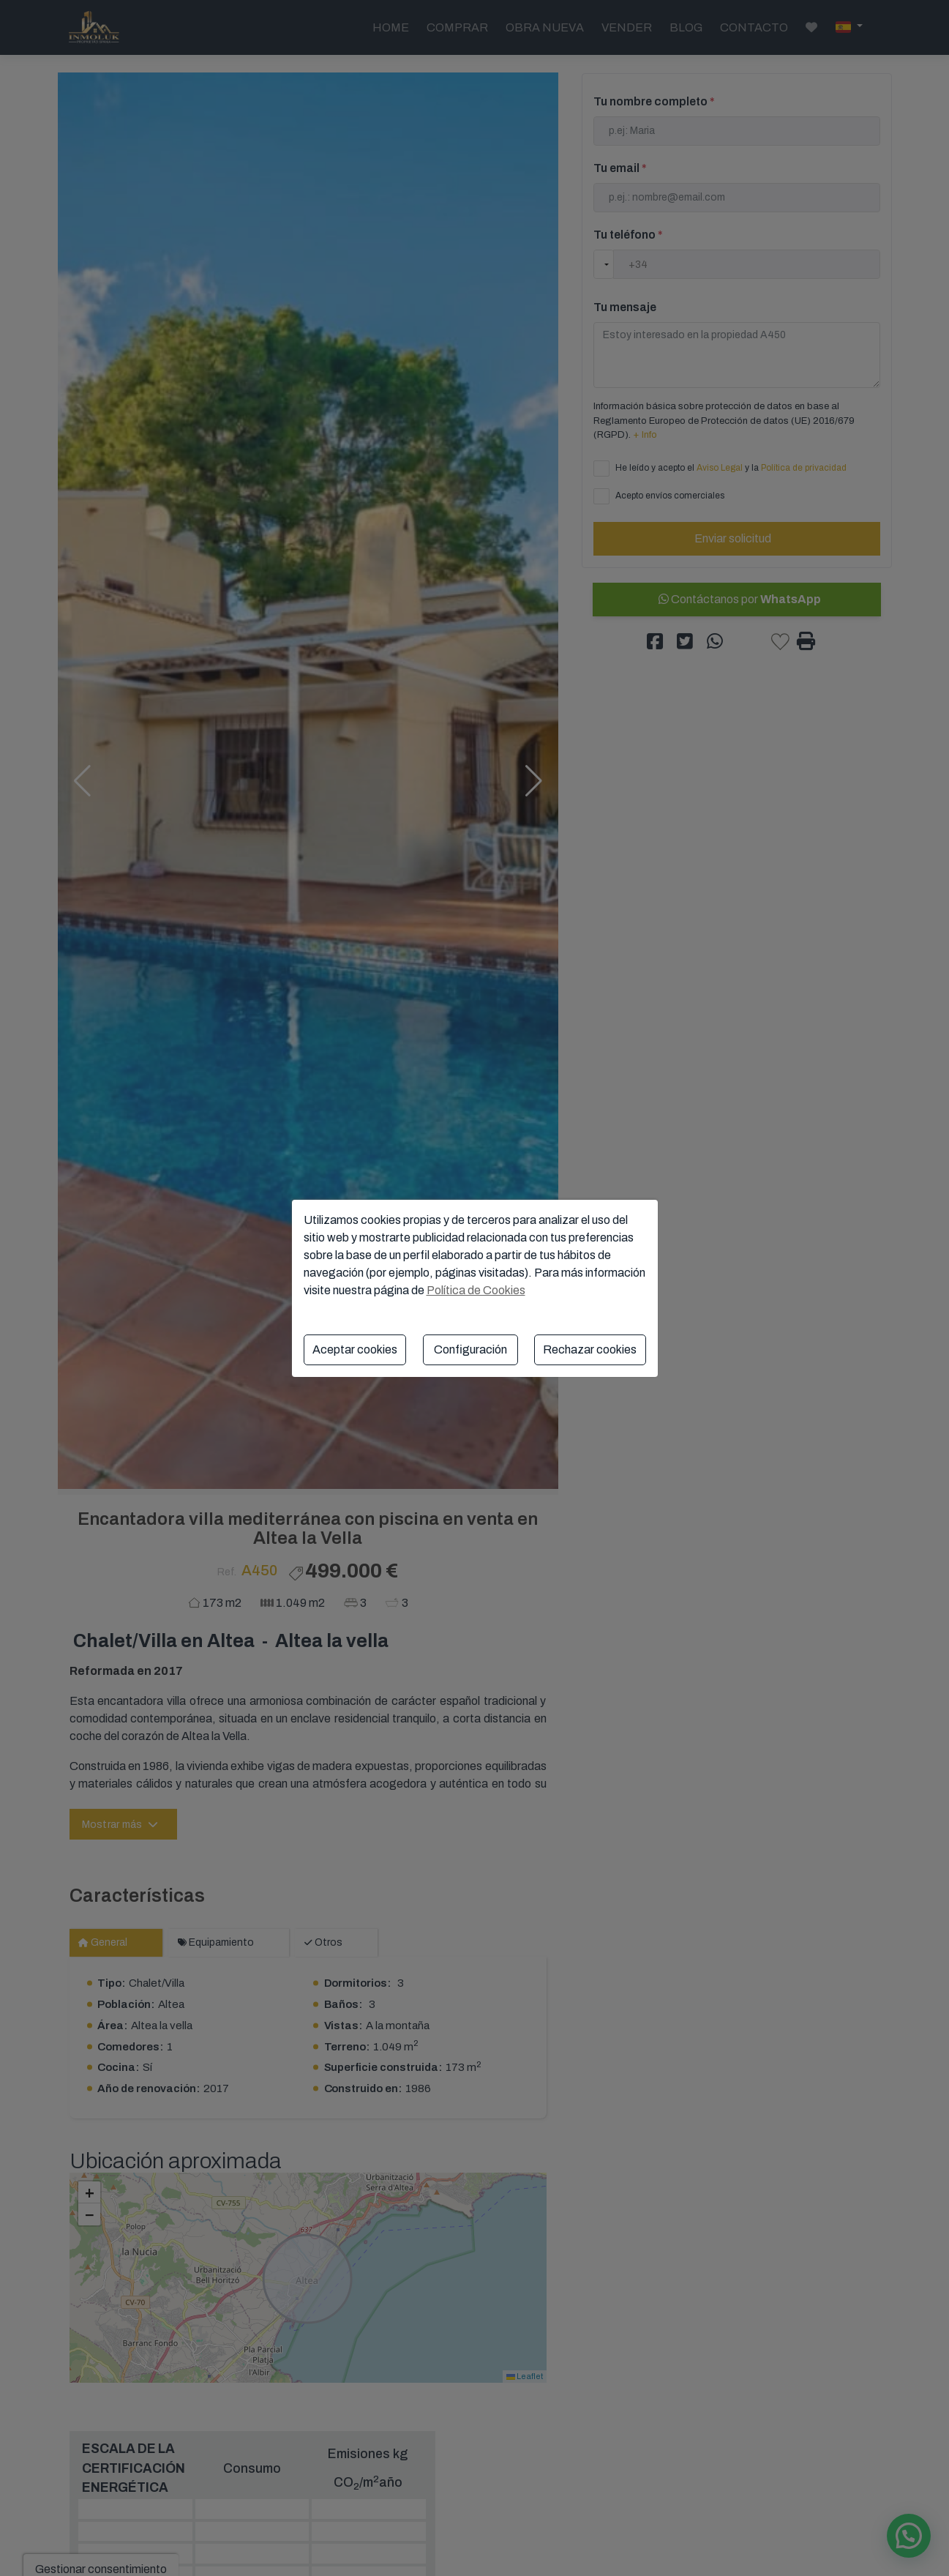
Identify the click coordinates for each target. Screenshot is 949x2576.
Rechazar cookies (590, 1349)
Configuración (470, 1349)
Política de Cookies (476, 1290)
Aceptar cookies (354, 1349)
